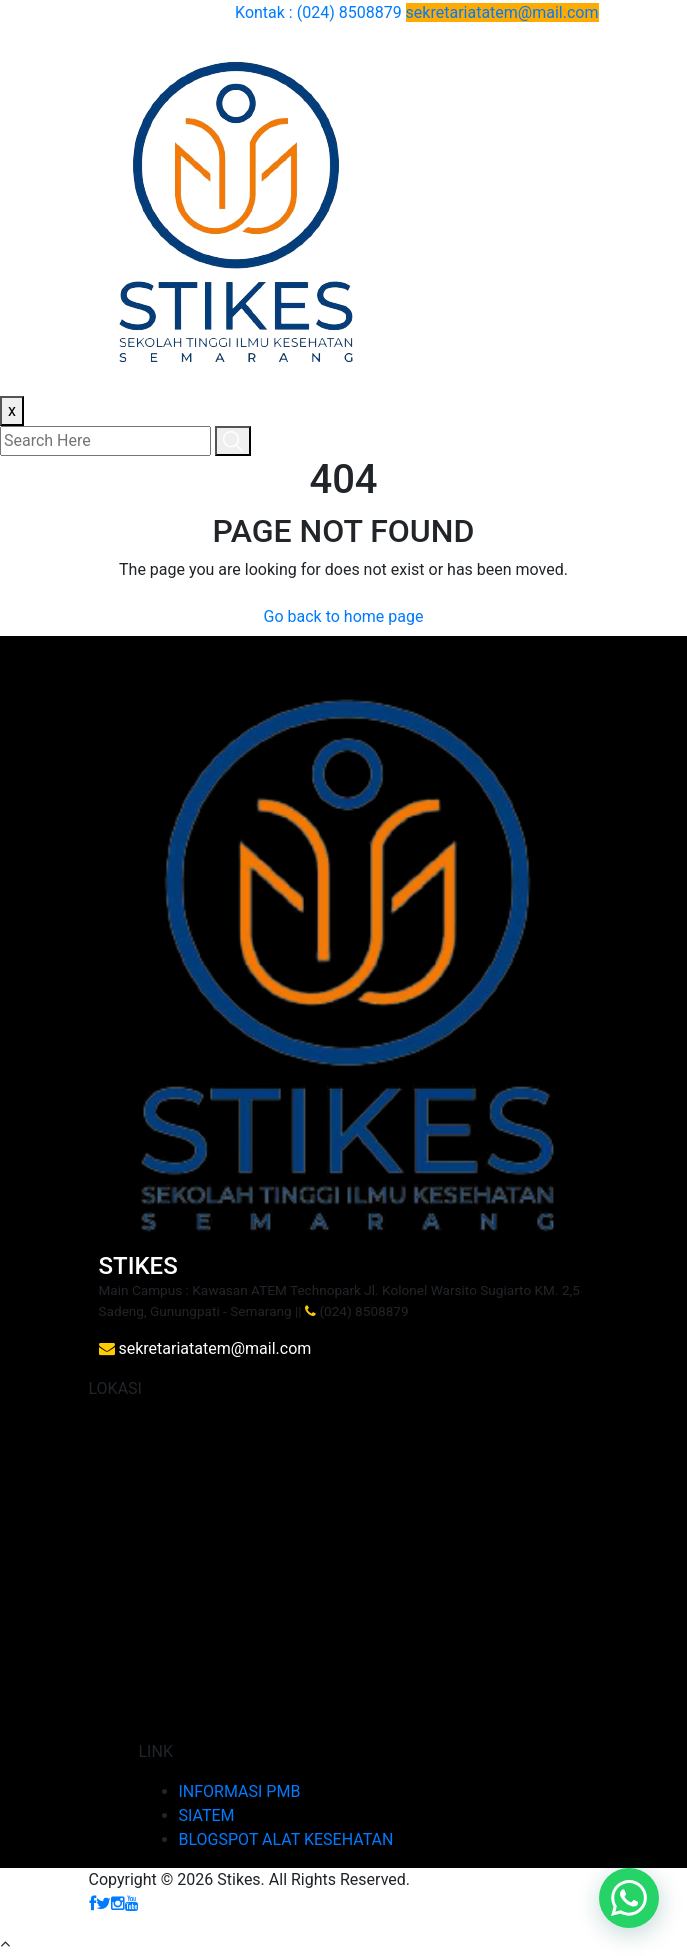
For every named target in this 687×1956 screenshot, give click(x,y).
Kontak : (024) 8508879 (320, 12)
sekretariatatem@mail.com (502, 12)
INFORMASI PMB (240, 1791)
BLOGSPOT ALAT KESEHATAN (286, 1839)
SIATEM (207, 1815)
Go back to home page (344, 616)
